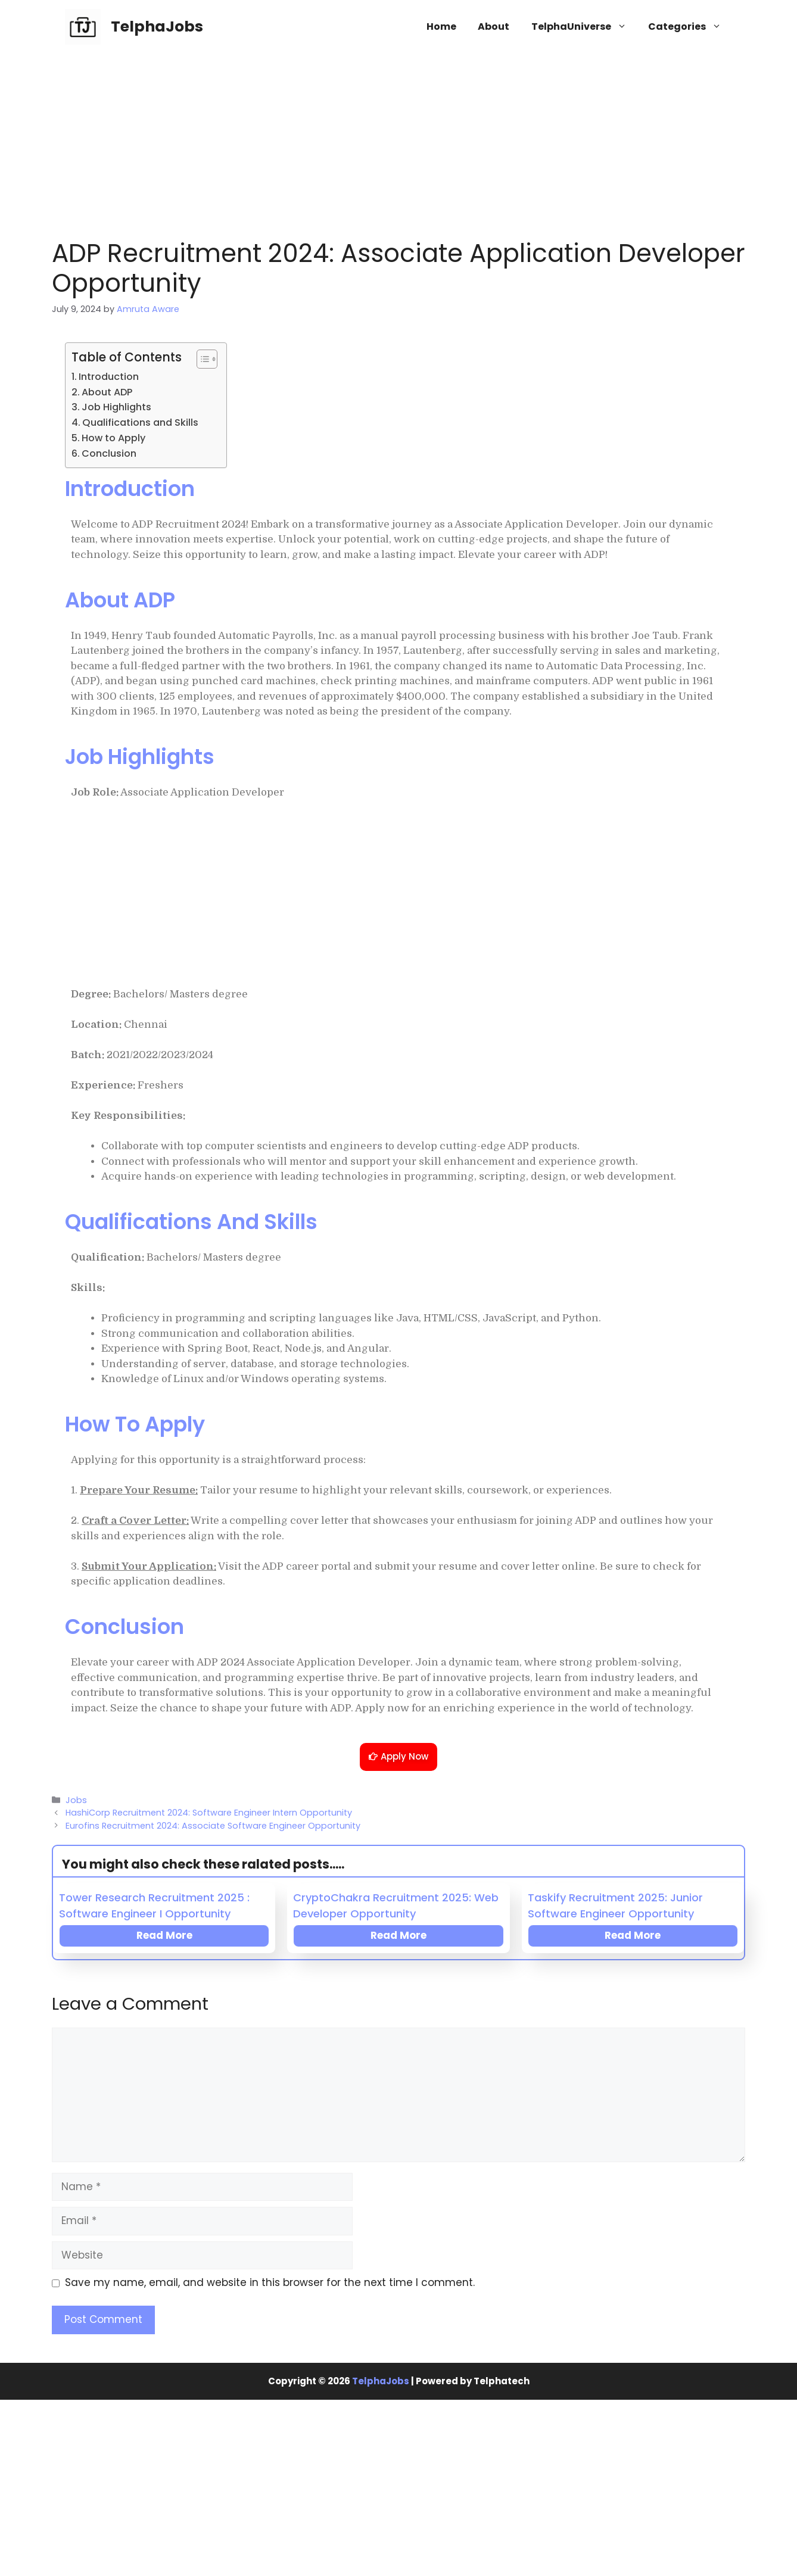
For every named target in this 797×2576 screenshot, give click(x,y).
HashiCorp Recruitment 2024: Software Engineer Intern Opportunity (209, 1813)
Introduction (109, 376)
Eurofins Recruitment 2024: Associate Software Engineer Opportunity (213, 1826)
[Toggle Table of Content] (201, 359)
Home (441, 26)
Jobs (76, 1800)
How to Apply (113, 438)
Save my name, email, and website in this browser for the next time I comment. (270, 2282)
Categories (690, 27)
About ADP (107, 392)
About (493, 26)
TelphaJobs (157, 26)
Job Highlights (116, 407)
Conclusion (109, 453)
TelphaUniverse (584, 27)
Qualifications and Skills (140, 422)
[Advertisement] (398, 140)
